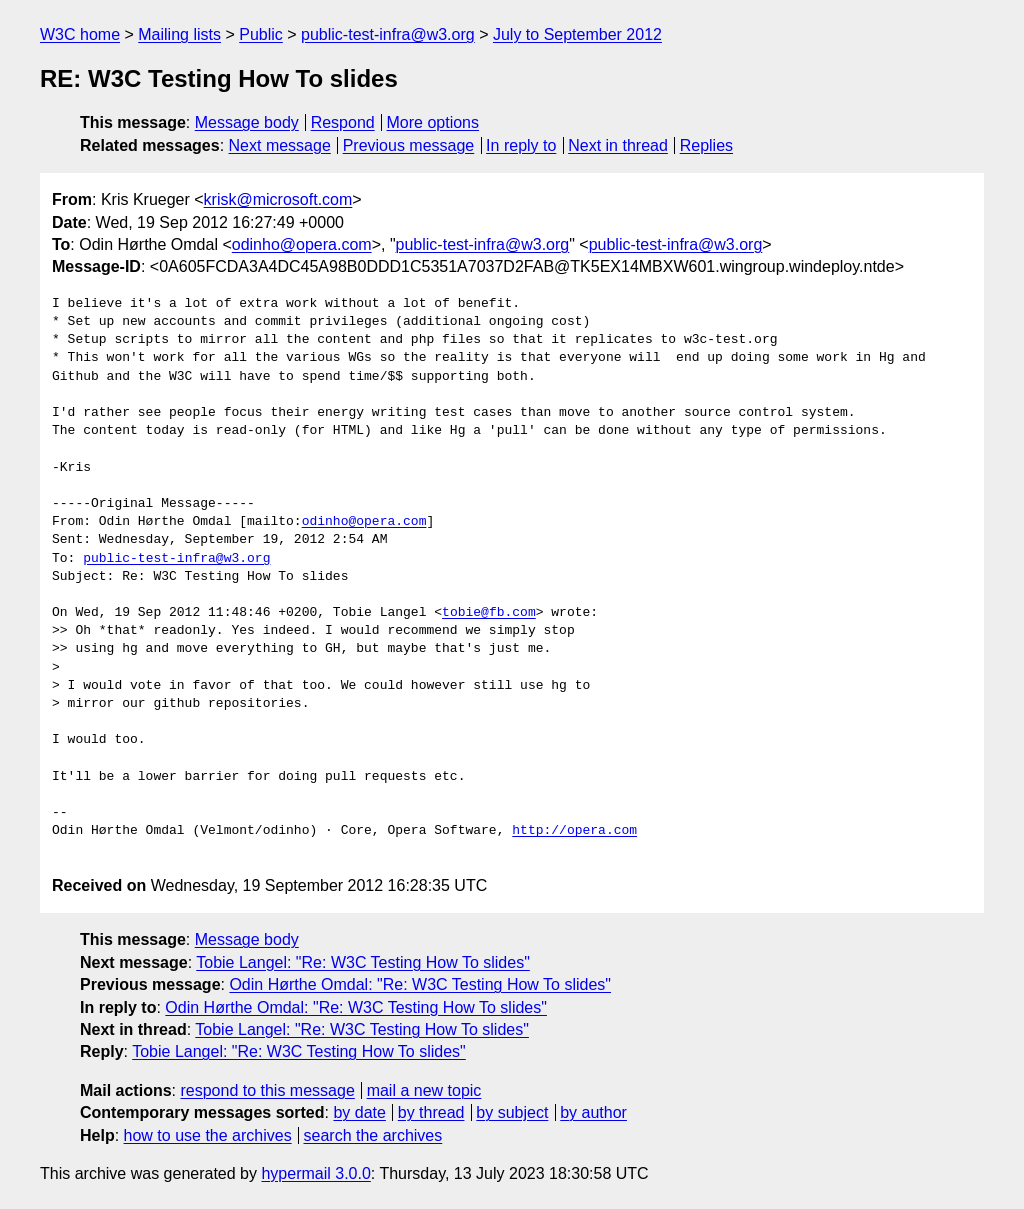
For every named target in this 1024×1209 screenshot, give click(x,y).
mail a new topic (424, 1090)
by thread (431, 1112)
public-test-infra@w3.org (388, 34)
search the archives (373, 1135)
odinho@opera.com (302, 244)
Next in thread (618, 145)
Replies (706, 145)
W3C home (80, 34)
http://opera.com (574, 831)
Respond (343, 122)
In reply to (521, 145)
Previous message (409, 145)
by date (359, 1112)
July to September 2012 (577, 34)
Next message (280, 145)
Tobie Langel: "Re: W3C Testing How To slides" (363, 962)
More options (433, 122)
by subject (512, 1112)
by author (593, 1112)
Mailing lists (179, 34)
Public (261, 34)
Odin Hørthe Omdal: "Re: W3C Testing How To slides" (420, 984)
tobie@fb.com (489, 613)
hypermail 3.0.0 (315, 1173)
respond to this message (267, 1090)
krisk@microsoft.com (278, 199)
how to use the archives (208, 1135)
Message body (247, 122)
